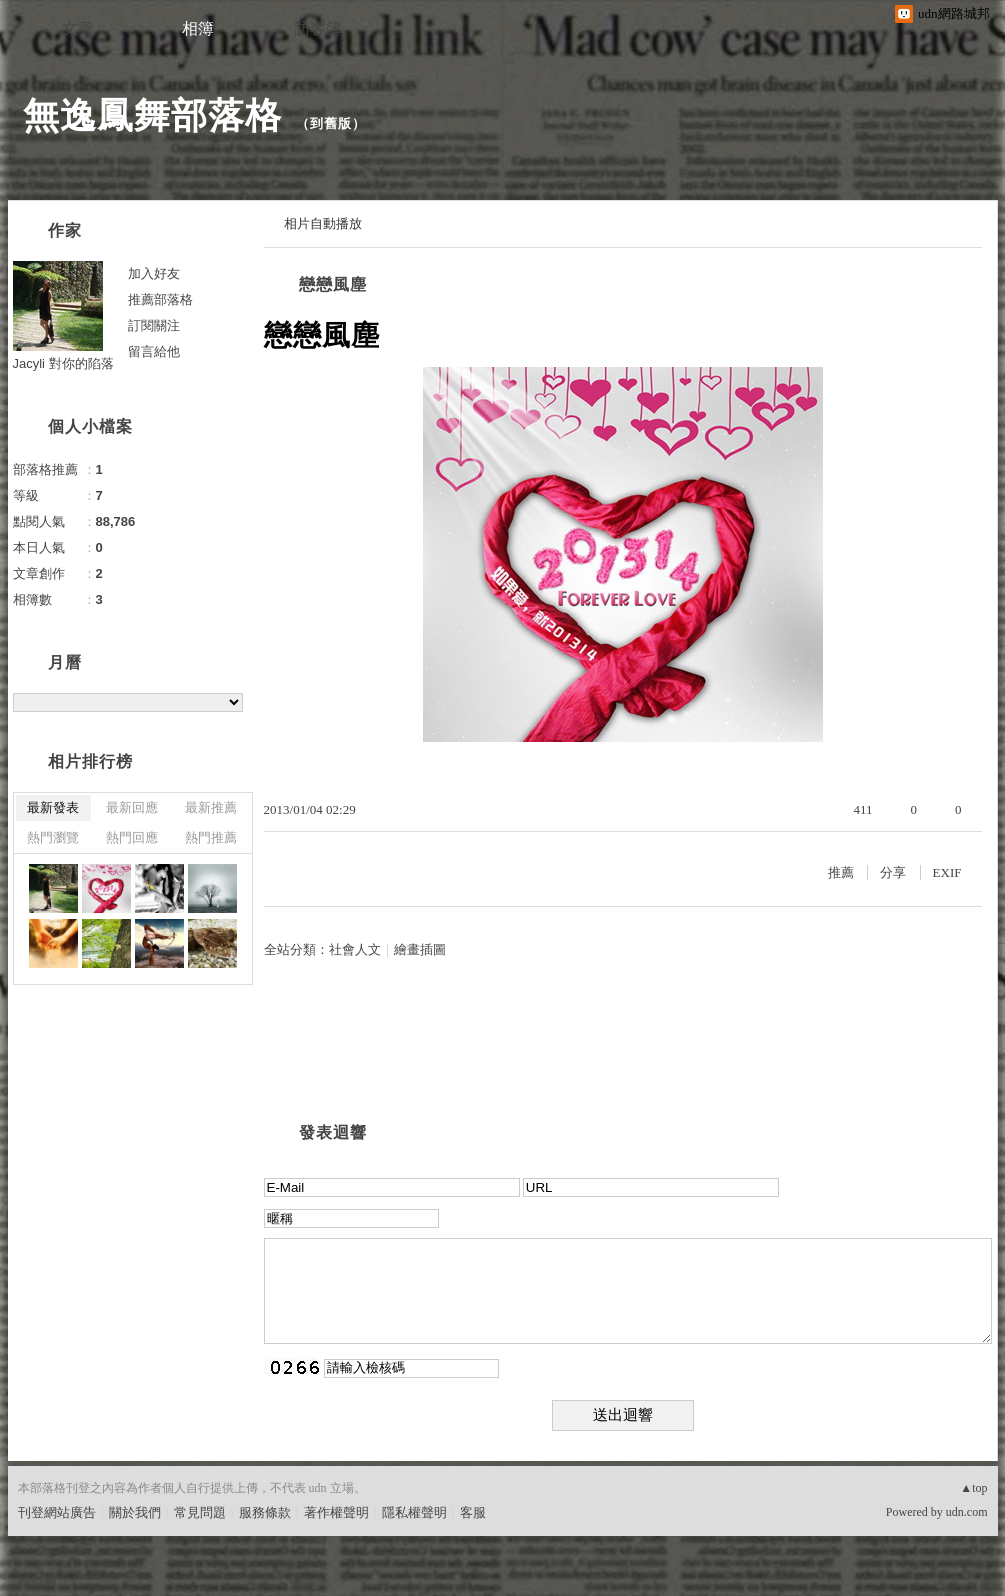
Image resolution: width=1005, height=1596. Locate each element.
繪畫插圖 (420, 949)
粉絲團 (37, 1580)
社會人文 (355, 949)
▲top (973, 1488)
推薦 (841, 872)
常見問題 (200, 1512)
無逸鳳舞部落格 (152, 115)
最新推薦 (211, 807)
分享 (893, 872)
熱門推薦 (211, 837)
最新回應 (132, 807)
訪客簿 (318, 28)
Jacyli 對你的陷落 (63, 363)
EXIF (947, 872)
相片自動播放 (323, 223)
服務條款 (265, 1512)
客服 (473, 1512)
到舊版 (331, 123)
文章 (78, 28)
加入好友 (154, 273)
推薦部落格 (160, 299)
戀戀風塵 (333, 284)
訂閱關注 (154, 325)
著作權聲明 (336, 1512)
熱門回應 (132, 837)
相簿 (198, 28)
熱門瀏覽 (53, 837)
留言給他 (154, 351)
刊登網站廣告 (57, 1512)
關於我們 (135, 1512)
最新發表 (53, 807)
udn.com (967, 1512)
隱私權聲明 (414, 1512)
